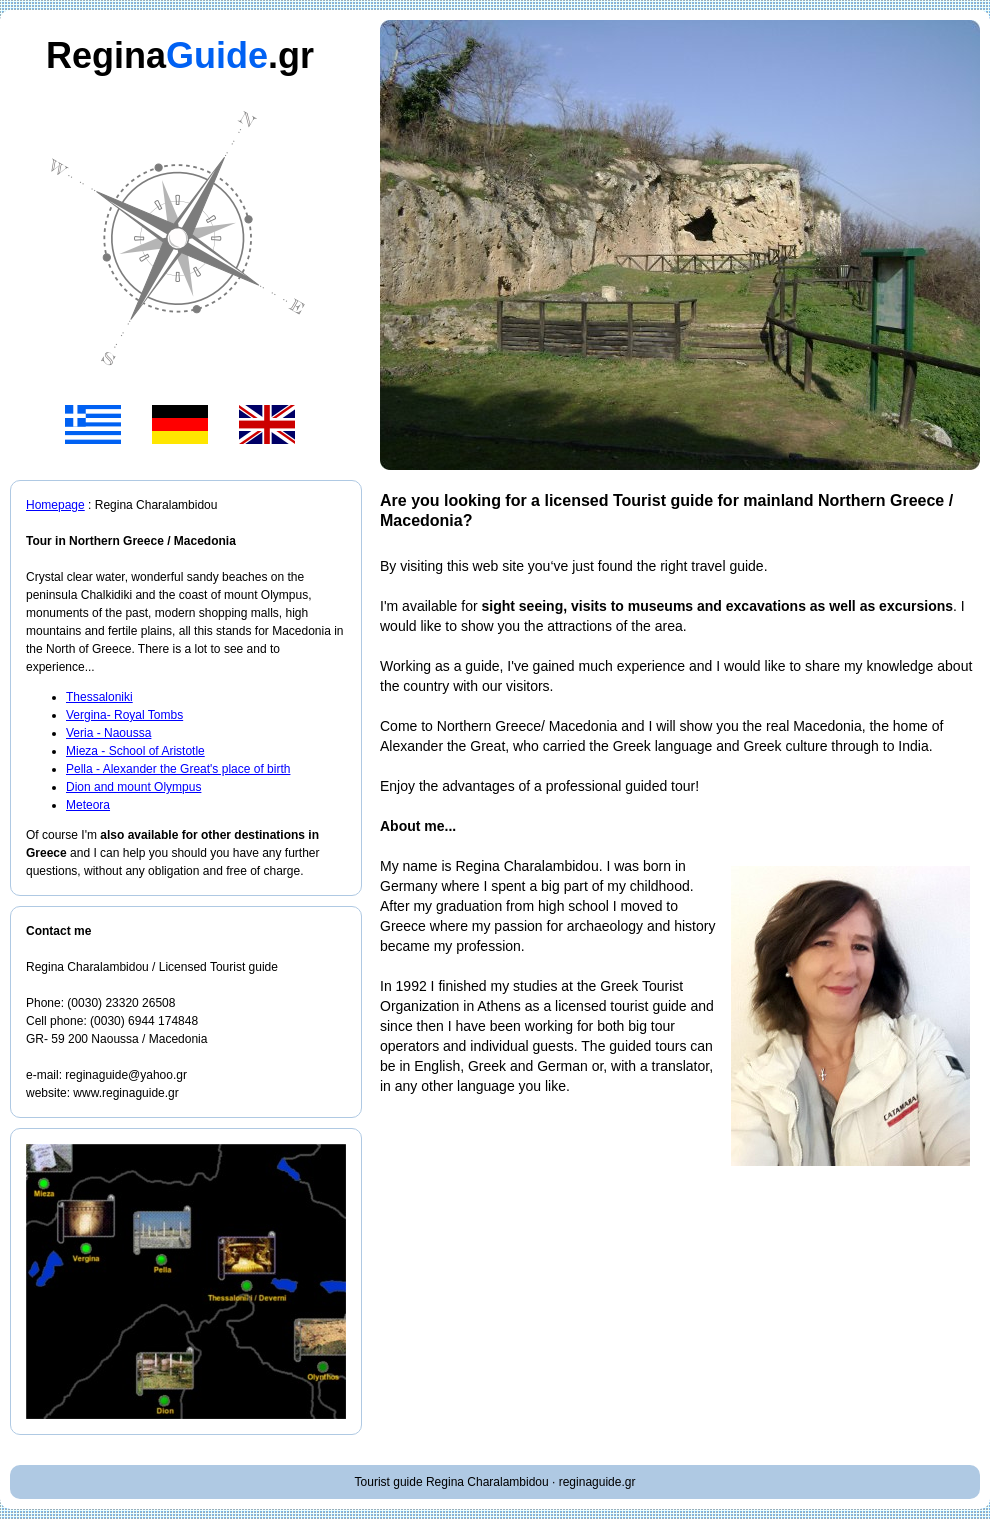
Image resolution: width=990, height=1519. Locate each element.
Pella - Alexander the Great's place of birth (178, 769)
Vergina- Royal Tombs (124, 715)
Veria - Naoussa (108, 733)
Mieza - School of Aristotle (135, 751)
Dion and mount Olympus (133, 787)
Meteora (88, 805)
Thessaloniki (99, 697)
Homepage (55, 505)
